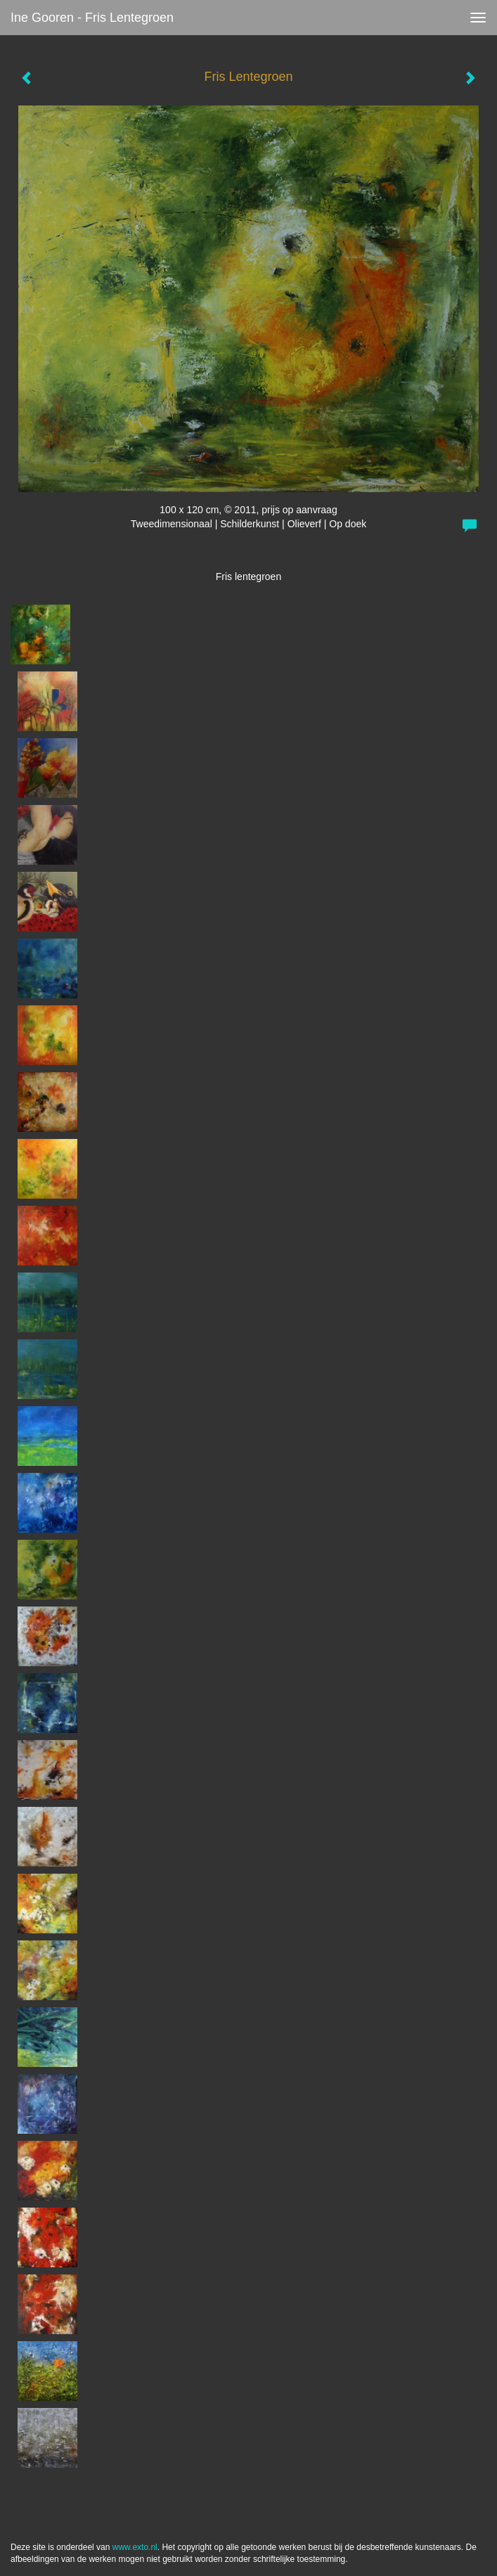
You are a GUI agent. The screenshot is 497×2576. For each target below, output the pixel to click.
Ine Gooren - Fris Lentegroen (92, 18)
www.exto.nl (134, 2547)
